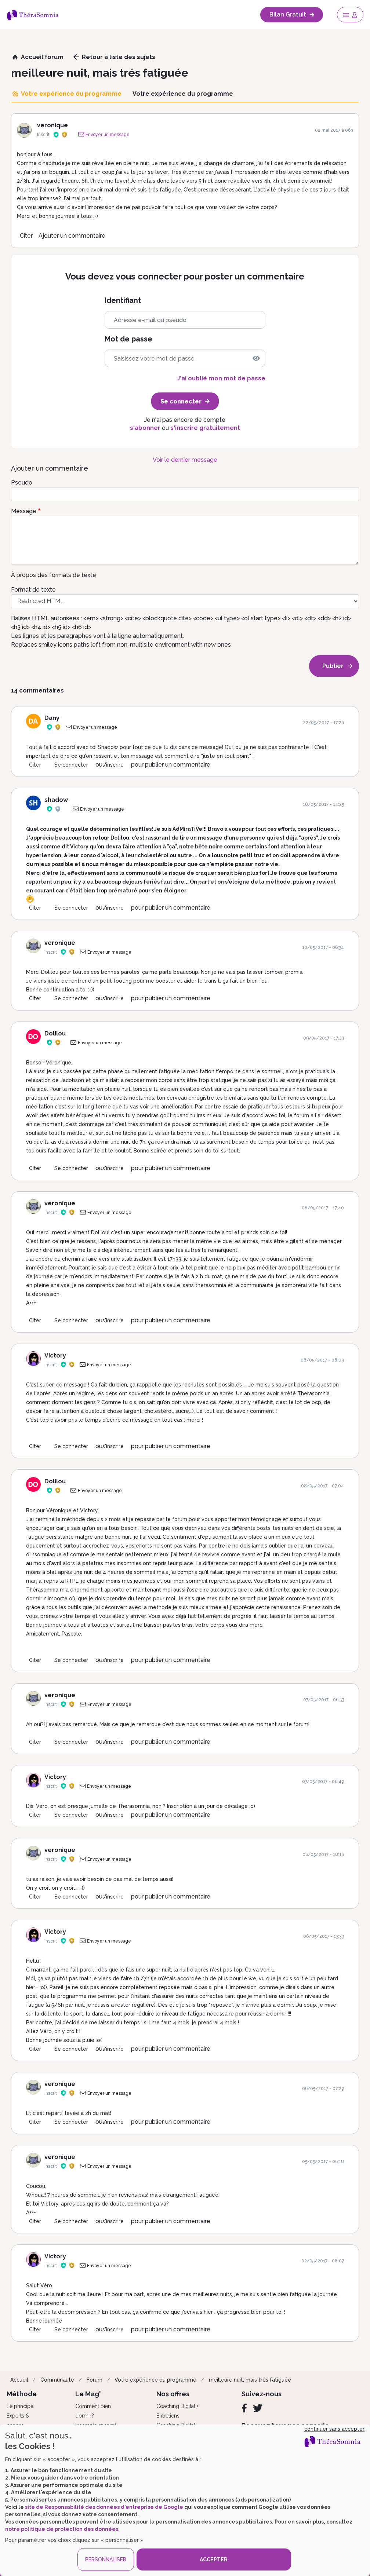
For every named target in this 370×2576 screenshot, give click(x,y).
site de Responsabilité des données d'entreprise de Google (104, 2507)
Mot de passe (128, 339)
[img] (256, 358)
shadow (56, 799)
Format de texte (33, 589)
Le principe (20, 2406)
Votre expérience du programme (155, 2380)
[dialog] (185, 2500)
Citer (26, 235)
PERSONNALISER (105, 2559)
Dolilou (55, 1033)
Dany (51, 718)
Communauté (57, 2380)
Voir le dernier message (185, 459)
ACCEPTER (214, 2559)
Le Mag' (88, 2394)
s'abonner (145, 427)
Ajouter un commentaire (72, 235)
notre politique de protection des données (61, 2529)
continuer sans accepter (334, 2429)
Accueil (19, 2380)
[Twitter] (257, 2408)
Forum (94, 2380)
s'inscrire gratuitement (205, 427)
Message (23, 511)
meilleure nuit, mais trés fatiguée (250, 2380)
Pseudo (21, 482)
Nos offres (172, 2394)
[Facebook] (244, 2408)
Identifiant (123, 300)
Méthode (22, 2394)
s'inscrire (113, 765)
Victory (55, 1355)
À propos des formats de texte (53, 574)
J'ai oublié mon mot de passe (221, 378)
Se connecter (71, 765)
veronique (52, 125)
